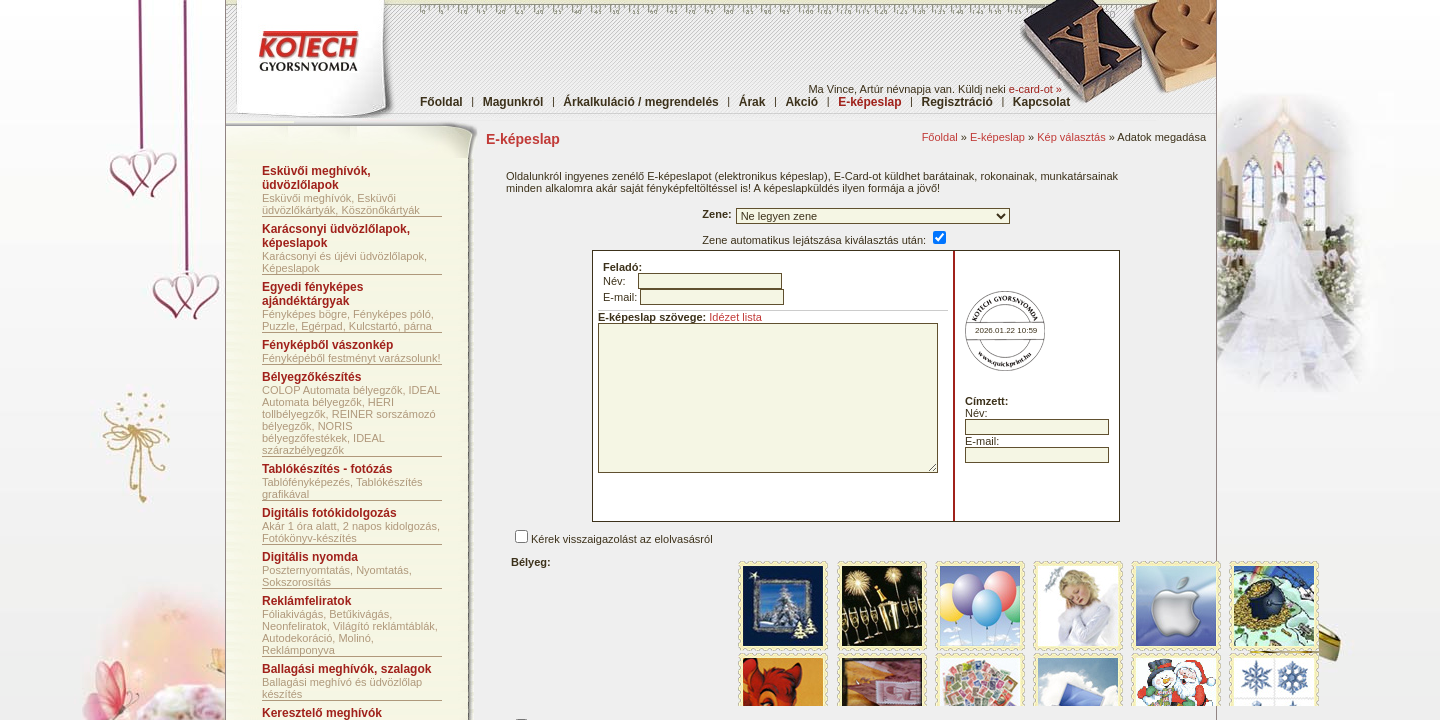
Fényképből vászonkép (327, 345)
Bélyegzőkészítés (311, 377)
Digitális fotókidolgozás (329, 513)
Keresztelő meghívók (322, 713)
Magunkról (513, 102)
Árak (752, 102)
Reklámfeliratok (306, 601)
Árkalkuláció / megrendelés (640, 102)
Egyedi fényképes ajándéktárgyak (312, 294)
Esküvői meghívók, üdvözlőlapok (316, 178)
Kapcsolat (1041, 102)
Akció (801, 102)
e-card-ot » (1035, 89)
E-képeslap (997, 137)
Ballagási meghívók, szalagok (346, 669)
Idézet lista (735, 317)
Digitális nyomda (310, 557)
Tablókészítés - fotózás (327, 469)
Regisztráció (957, 102)
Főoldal (441, 102)
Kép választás (1071, 137)
